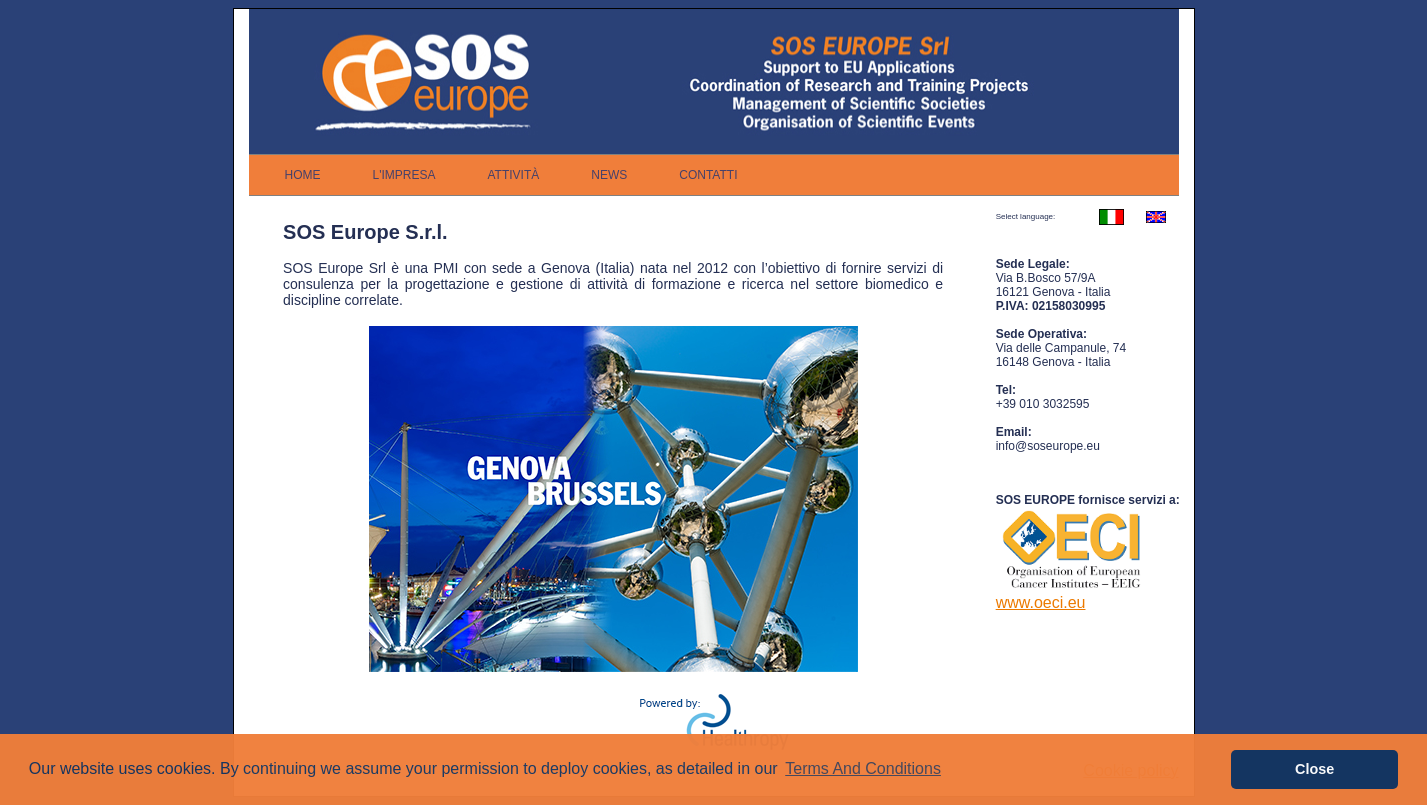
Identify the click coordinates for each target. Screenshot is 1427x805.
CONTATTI (708, 175)
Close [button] (1314, 769)
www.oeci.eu (1041, 602)
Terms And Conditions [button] (863, 768)
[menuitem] (303, 175)
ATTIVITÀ (513, 175)
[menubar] (511, 175)
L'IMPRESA (404, 175)
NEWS (609, 175)
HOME (303, 175)
